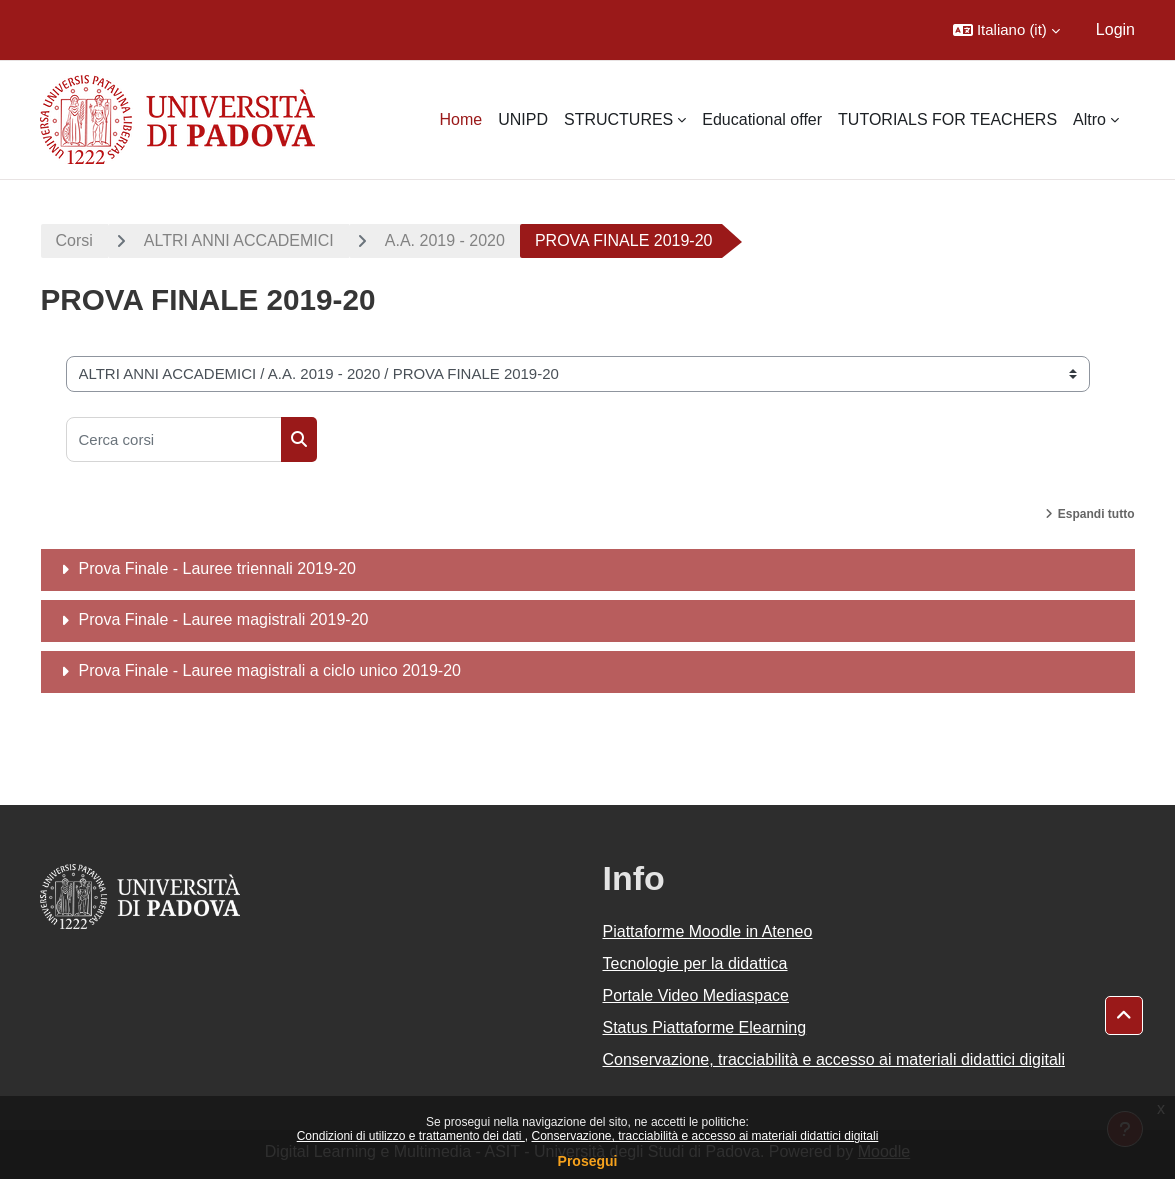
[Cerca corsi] (174, 439)
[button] (1006, 30)
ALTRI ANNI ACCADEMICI (239, 240)
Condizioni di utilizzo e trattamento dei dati (411, 1136)
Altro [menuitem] (1089, 119)
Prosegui (588, 1161)
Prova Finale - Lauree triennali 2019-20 (218, 568)
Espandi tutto (1096, 514)
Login (1115, 29)
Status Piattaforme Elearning (705, 1027)
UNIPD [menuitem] (523, 119)
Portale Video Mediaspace (696, 995)
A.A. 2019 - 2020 (445, 240)
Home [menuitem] (460, 119)
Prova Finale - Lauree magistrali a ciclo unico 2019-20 (270, 670)
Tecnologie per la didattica (695, 963)
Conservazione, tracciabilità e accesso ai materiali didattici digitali (704, 1136)
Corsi (74, 240)
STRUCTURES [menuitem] (618, 119)
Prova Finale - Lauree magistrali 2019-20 (224, 619)
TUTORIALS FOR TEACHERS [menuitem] (947, 119)
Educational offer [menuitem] (762, 119)
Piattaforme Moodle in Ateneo (708, 931)
